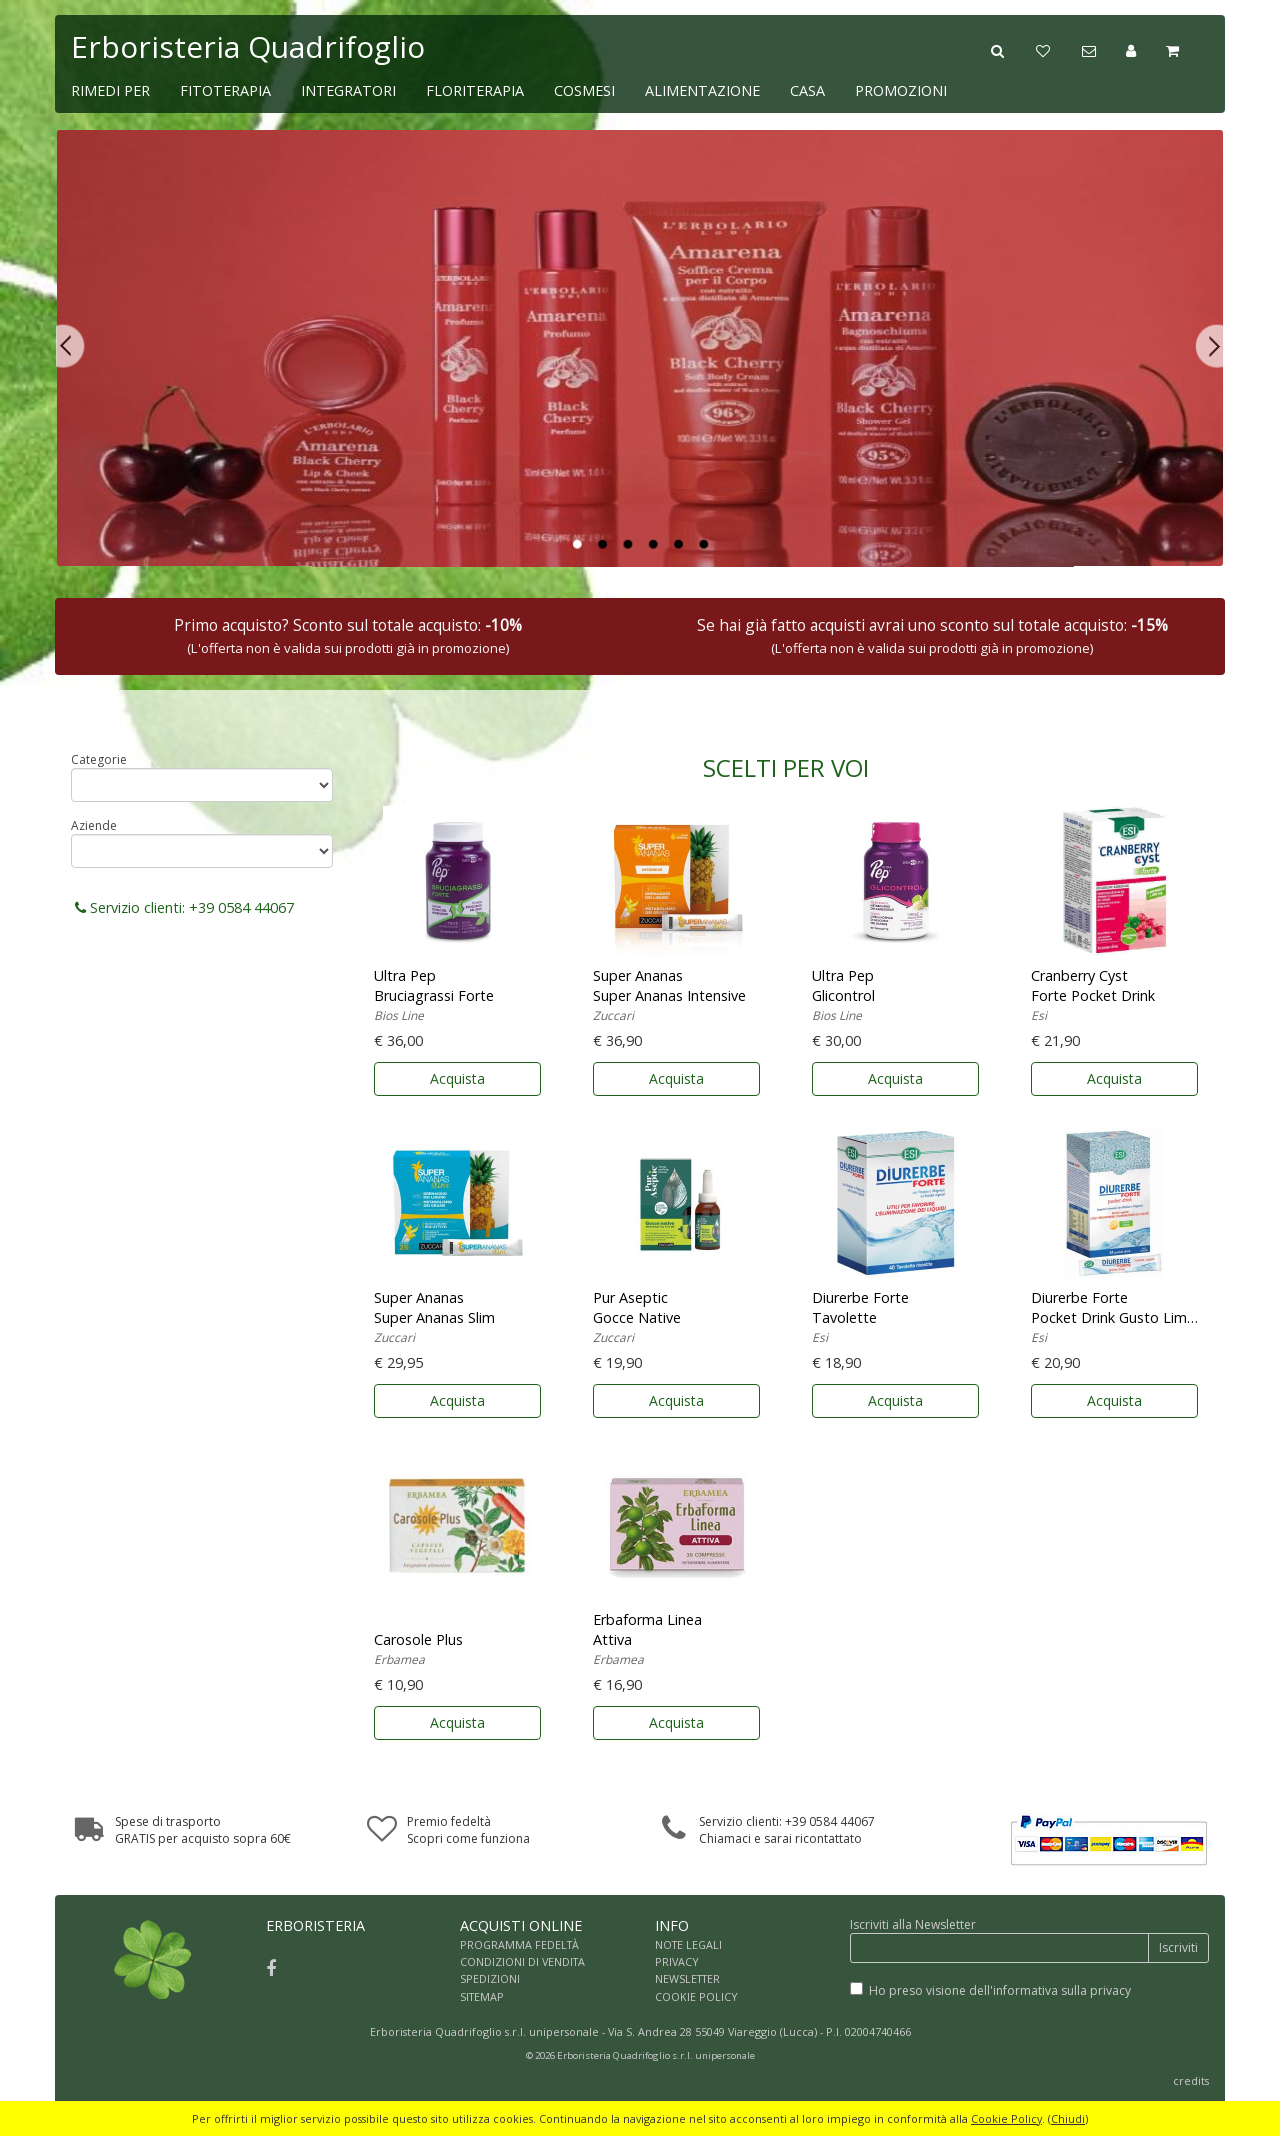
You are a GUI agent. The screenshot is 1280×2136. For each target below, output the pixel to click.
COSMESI (584, 90)
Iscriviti (1178, 1947)
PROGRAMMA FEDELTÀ (519, 1944)
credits (1191, 2080)
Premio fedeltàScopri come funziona (468, 1830)
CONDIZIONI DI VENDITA (522, 1961)
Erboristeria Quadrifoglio (248, 46)
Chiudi (1068, 2118)
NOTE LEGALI (688, 1944)
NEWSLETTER (687, 1978)
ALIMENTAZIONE (702, 90)
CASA (807, 90)
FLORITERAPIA (475, 90)
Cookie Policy (1006, 2118)
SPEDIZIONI (490, 1978)
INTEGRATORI (348, 90)
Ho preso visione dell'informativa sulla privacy (1000, 1990)
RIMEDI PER (110, 90)
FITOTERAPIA (225, 90)
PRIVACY (677, 1961)
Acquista (457, 1078)
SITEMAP (482, 1996)
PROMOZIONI (901, 90)
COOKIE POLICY (696, 1996)
